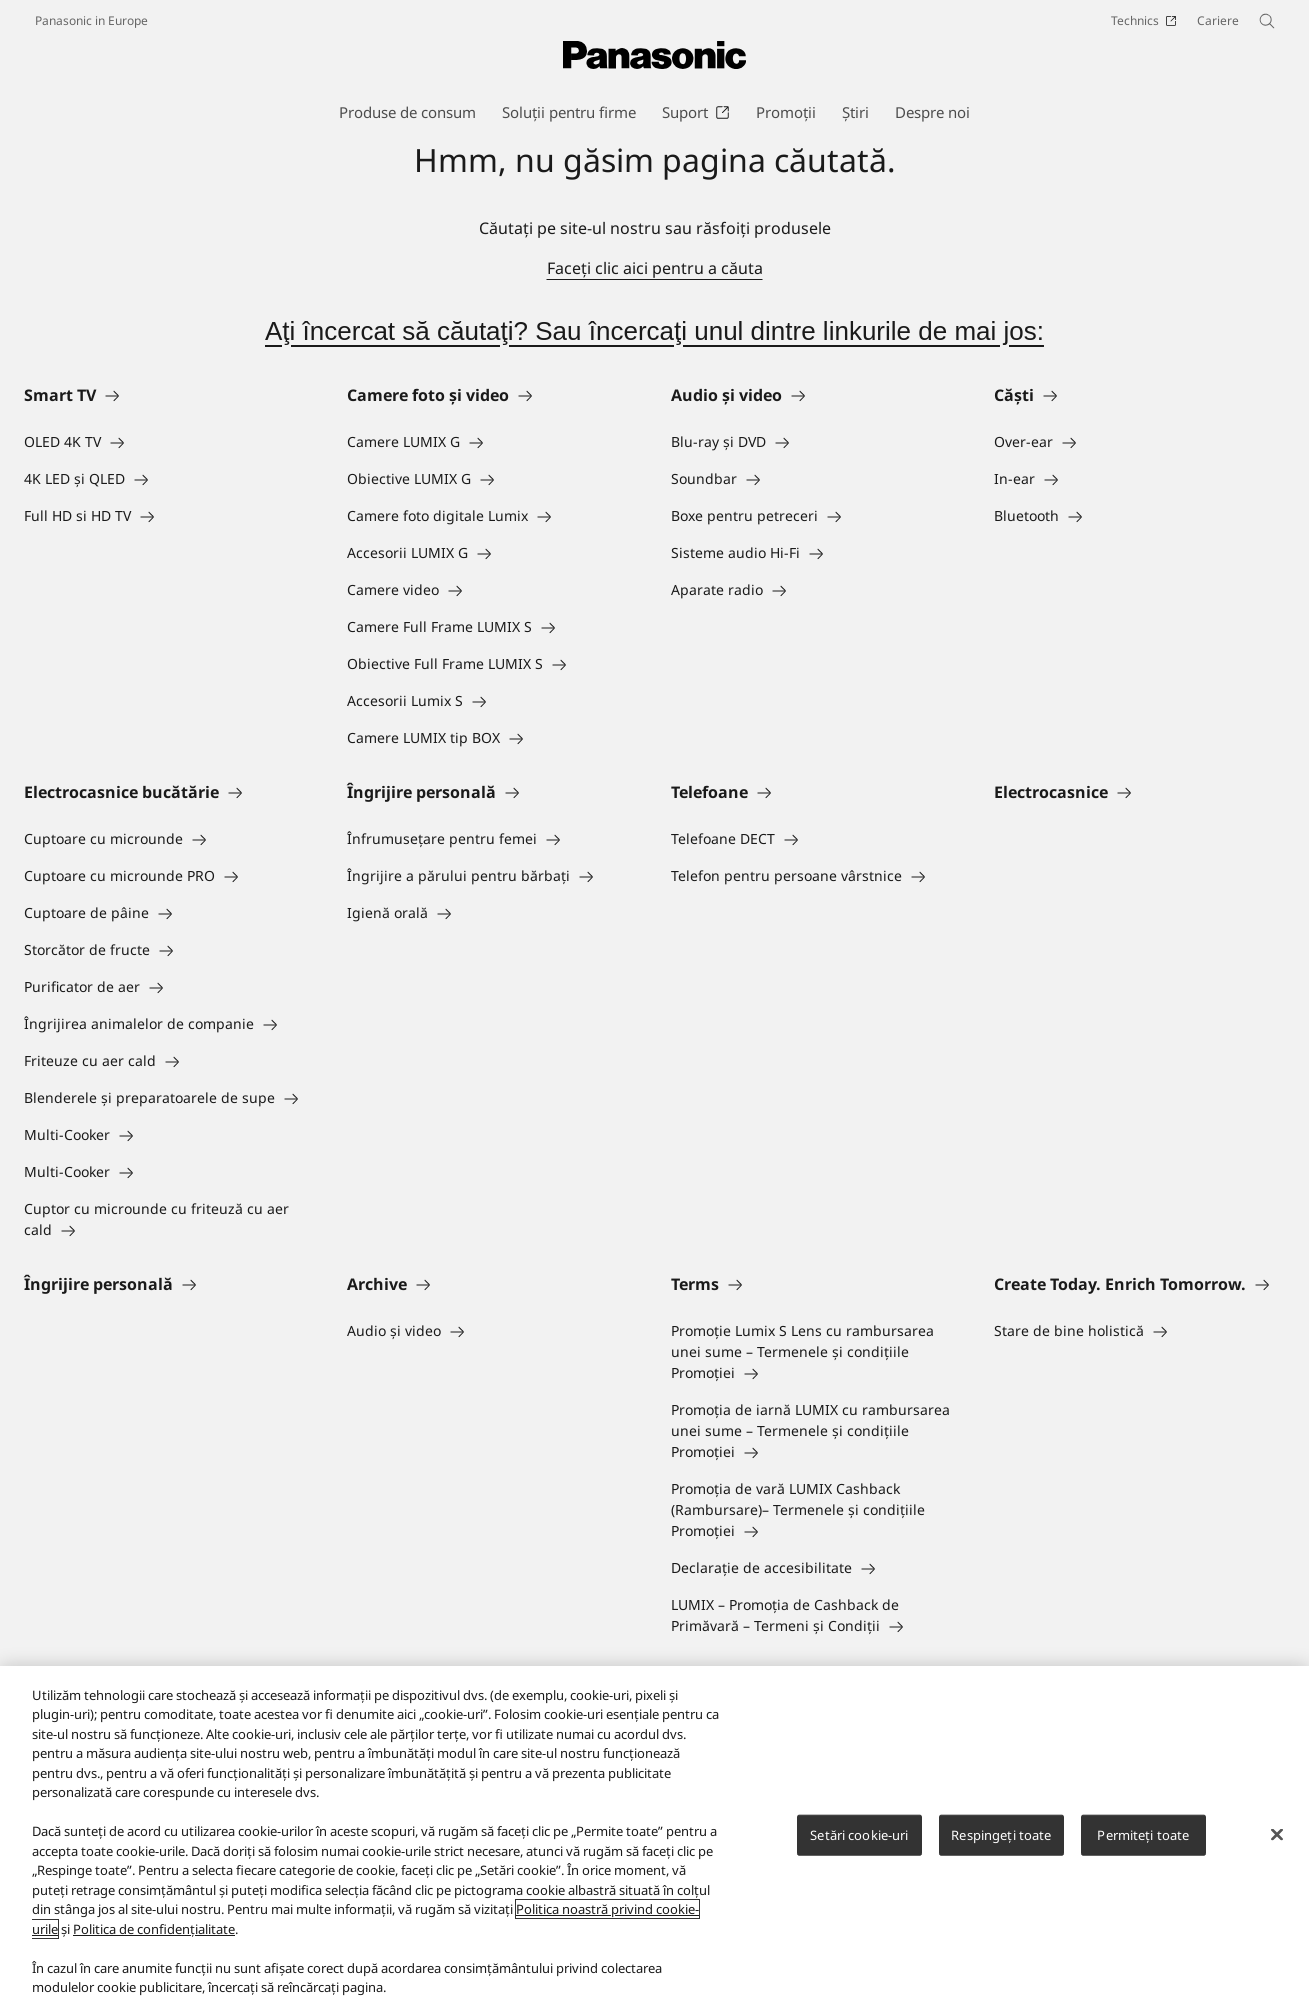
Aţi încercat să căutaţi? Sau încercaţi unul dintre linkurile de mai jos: (654, 331)
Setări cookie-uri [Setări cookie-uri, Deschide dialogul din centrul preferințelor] (859, 1835)
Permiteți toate (1143, 1835)
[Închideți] (1277, 1834)
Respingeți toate (1001, 1835)
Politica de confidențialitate (154, 1929)
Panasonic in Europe (91, 20)
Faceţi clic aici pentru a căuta (655, 268)
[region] (654, 1837)
